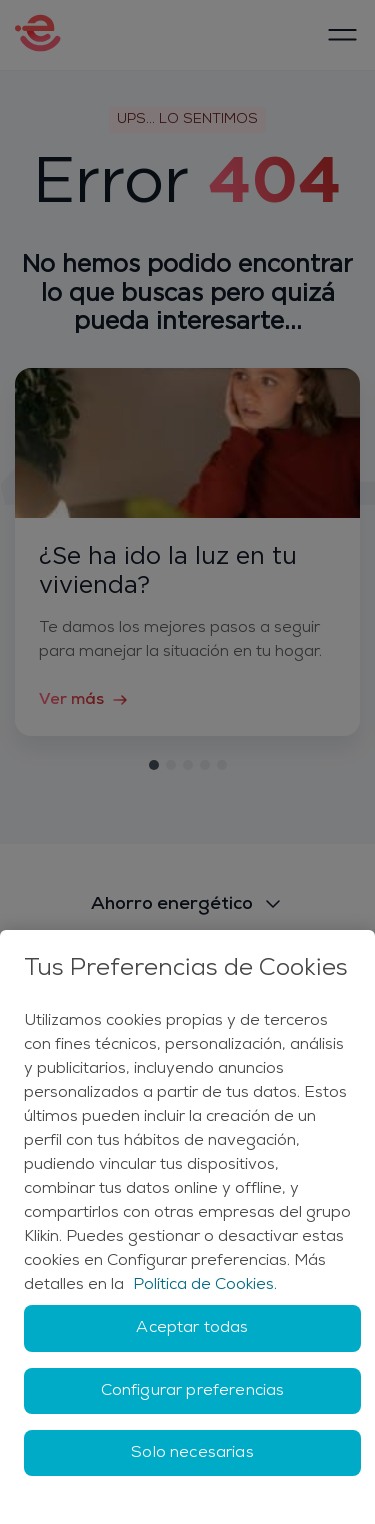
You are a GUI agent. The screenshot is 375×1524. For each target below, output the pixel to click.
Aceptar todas (192, 1328)
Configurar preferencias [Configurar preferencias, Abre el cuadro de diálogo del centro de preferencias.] (193, 1391)
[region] (187, 1227)
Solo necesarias (192, 1453)
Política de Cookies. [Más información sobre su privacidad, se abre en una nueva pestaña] (205, 1285)
